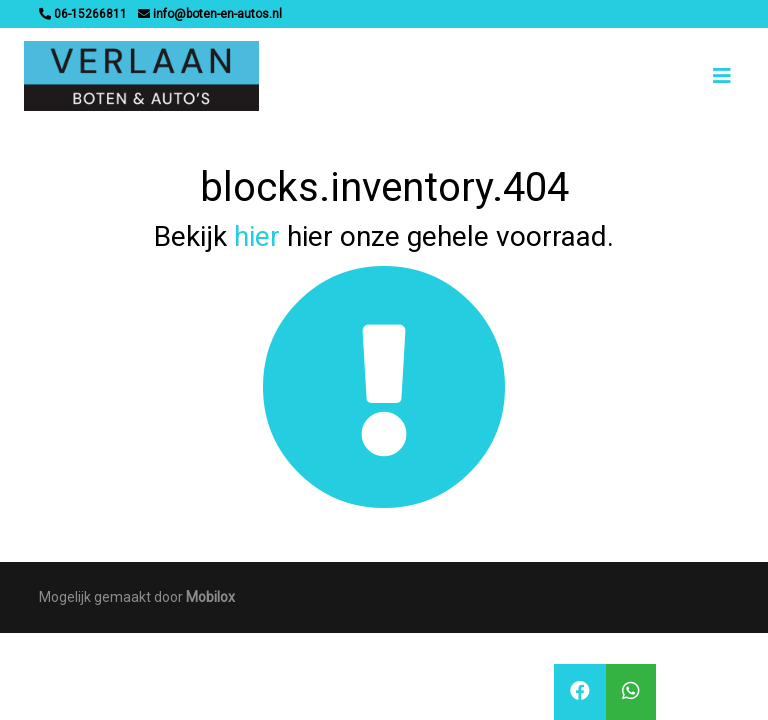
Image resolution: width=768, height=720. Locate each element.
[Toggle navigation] (722, 76)
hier (257, 236)
